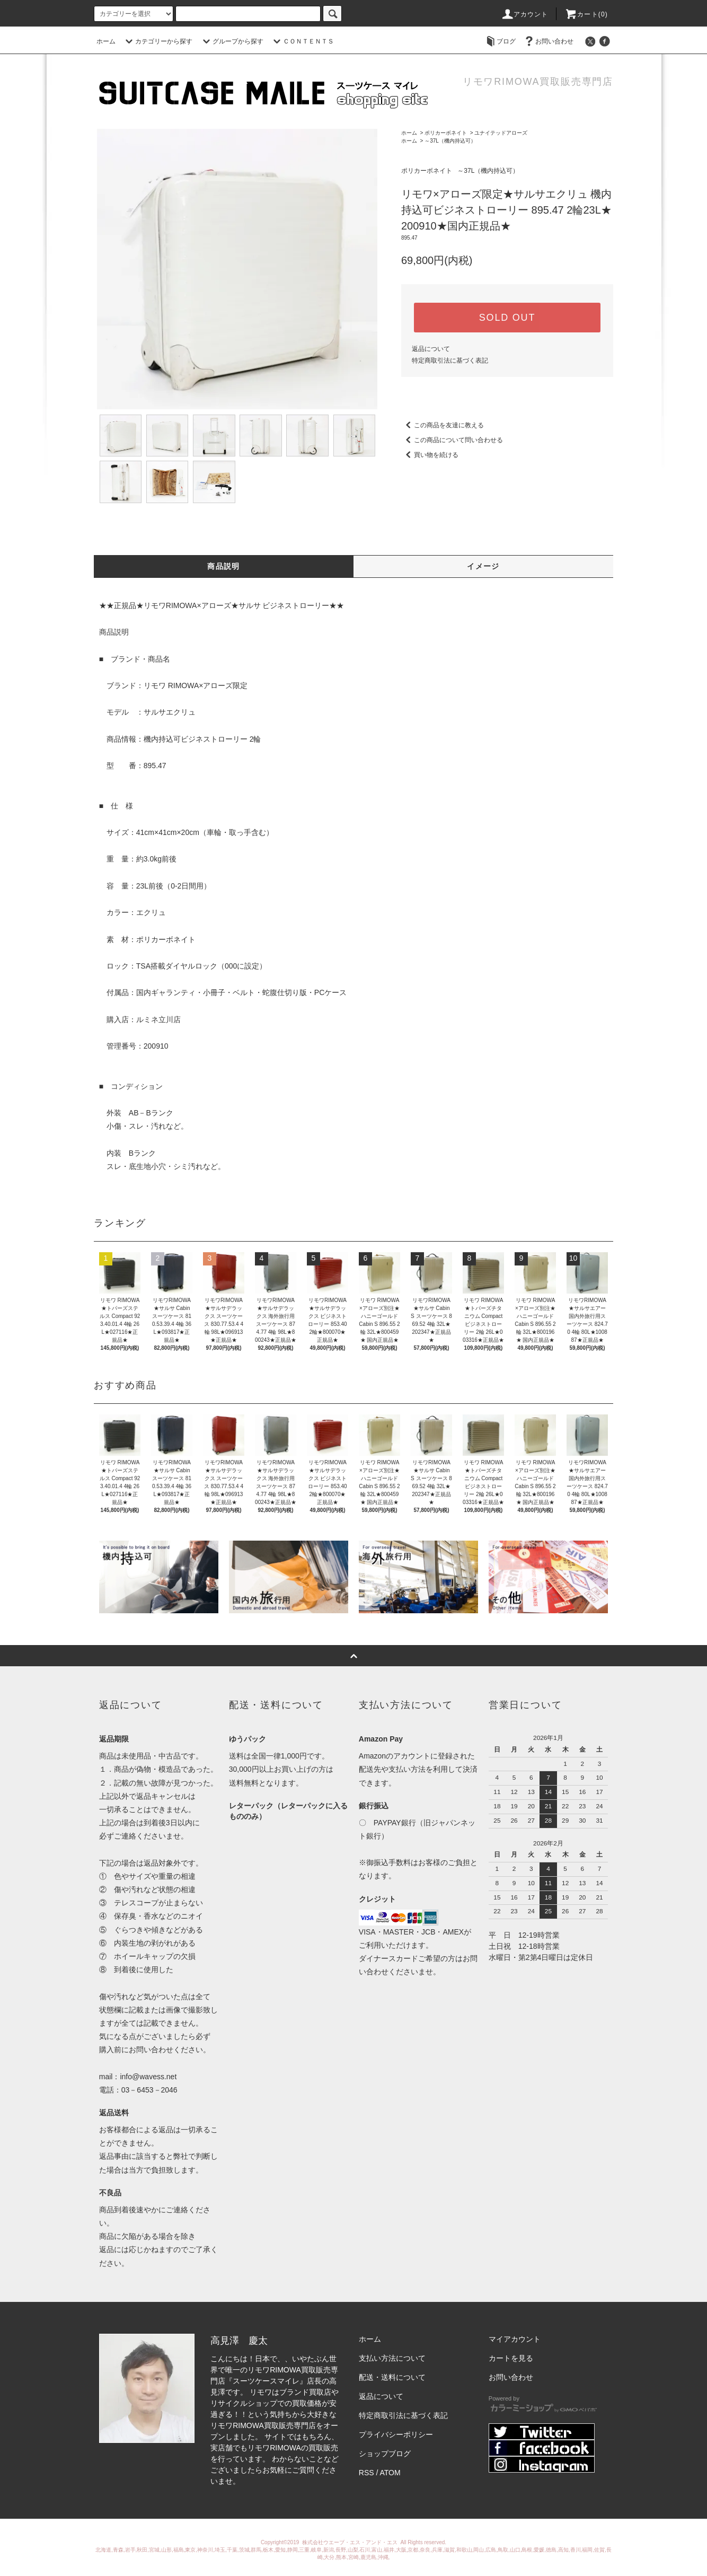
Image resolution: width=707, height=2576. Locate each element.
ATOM (390, 2472)
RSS (366, 2472)
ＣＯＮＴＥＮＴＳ (302, 41)
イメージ (483, 566)
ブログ (500, 41)
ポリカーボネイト (446, 133)
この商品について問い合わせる (452, 440)
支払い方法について (392, 2358)
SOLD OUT (507, 317)
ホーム (106, 41)
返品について (431, 349)
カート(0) (586, 14)
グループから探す (231, 41)
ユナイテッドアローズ (500, 133)
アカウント (525, 14)
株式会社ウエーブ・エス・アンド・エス (350, 2542)
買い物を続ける (429, 455)
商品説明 (223, 566)
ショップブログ (385, 2453)
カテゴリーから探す (157, 41)
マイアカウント (515, 2339)
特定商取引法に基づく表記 (450, 360)
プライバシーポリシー (396, 2434)
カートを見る (511, 2358)
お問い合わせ (548, 41)
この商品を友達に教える (442, 425)
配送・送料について (392, 2377)
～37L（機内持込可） (450, 141)
